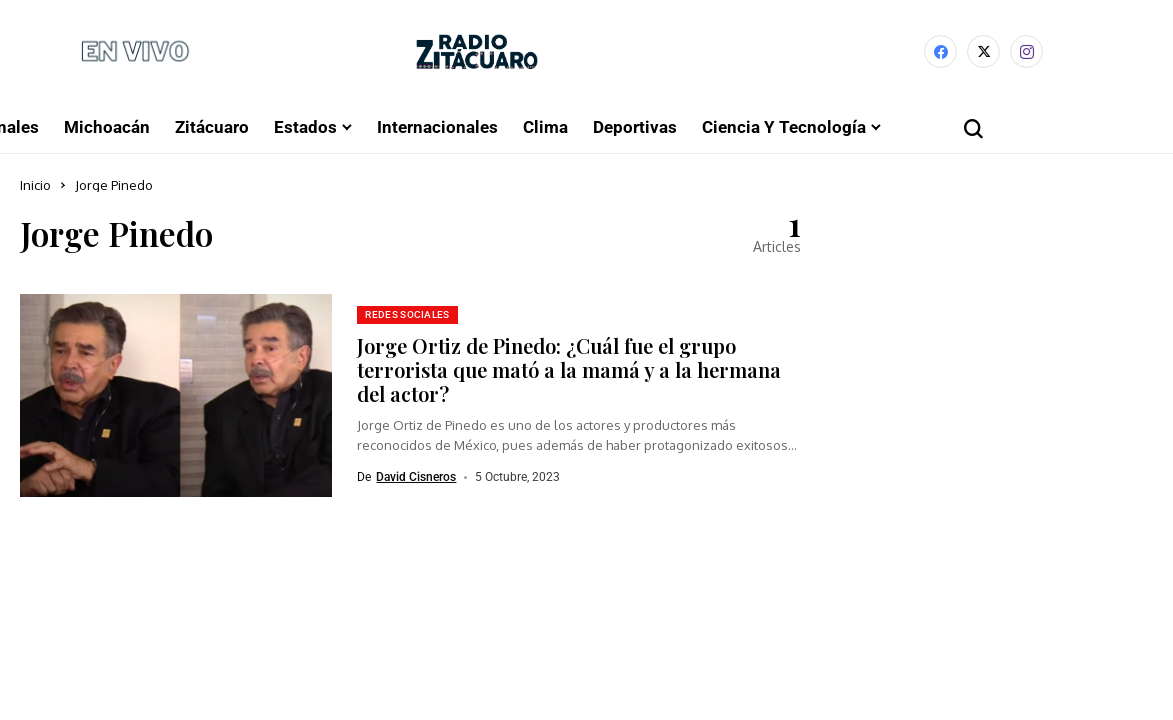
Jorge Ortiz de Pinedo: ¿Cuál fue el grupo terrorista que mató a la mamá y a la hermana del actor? (569, 369)
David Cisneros (416, 477)
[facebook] (940, 51)
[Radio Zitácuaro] (477, 51)
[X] (983, 51)
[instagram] (1026, 51)
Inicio (35, 185)
